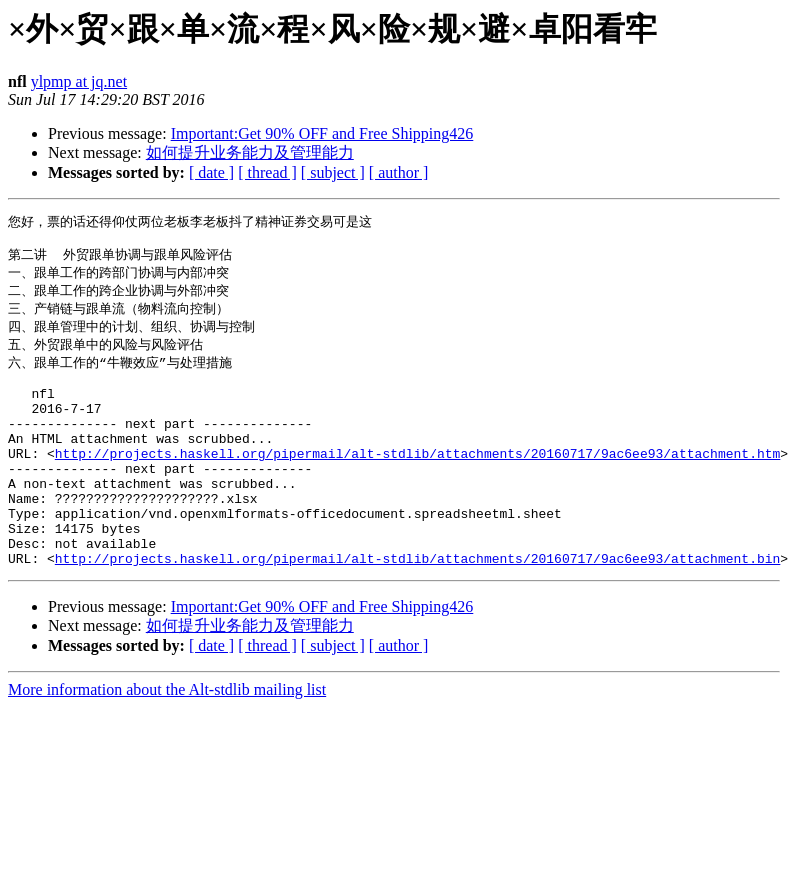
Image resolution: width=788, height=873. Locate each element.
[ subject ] (333, 172)
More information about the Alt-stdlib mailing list (167, 739)
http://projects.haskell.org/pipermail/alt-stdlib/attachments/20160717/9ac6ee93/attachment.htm (417, 482)
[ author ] (399, 172)
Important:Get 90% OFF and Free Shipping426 (322, 133)
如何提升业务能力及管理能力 (250, 152)
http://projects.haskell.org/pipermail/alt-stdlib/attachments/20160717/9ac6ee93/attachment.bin (417, 608)
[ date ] (211, 172)
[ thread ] (267, 172)
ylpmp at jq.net (79, 81)
